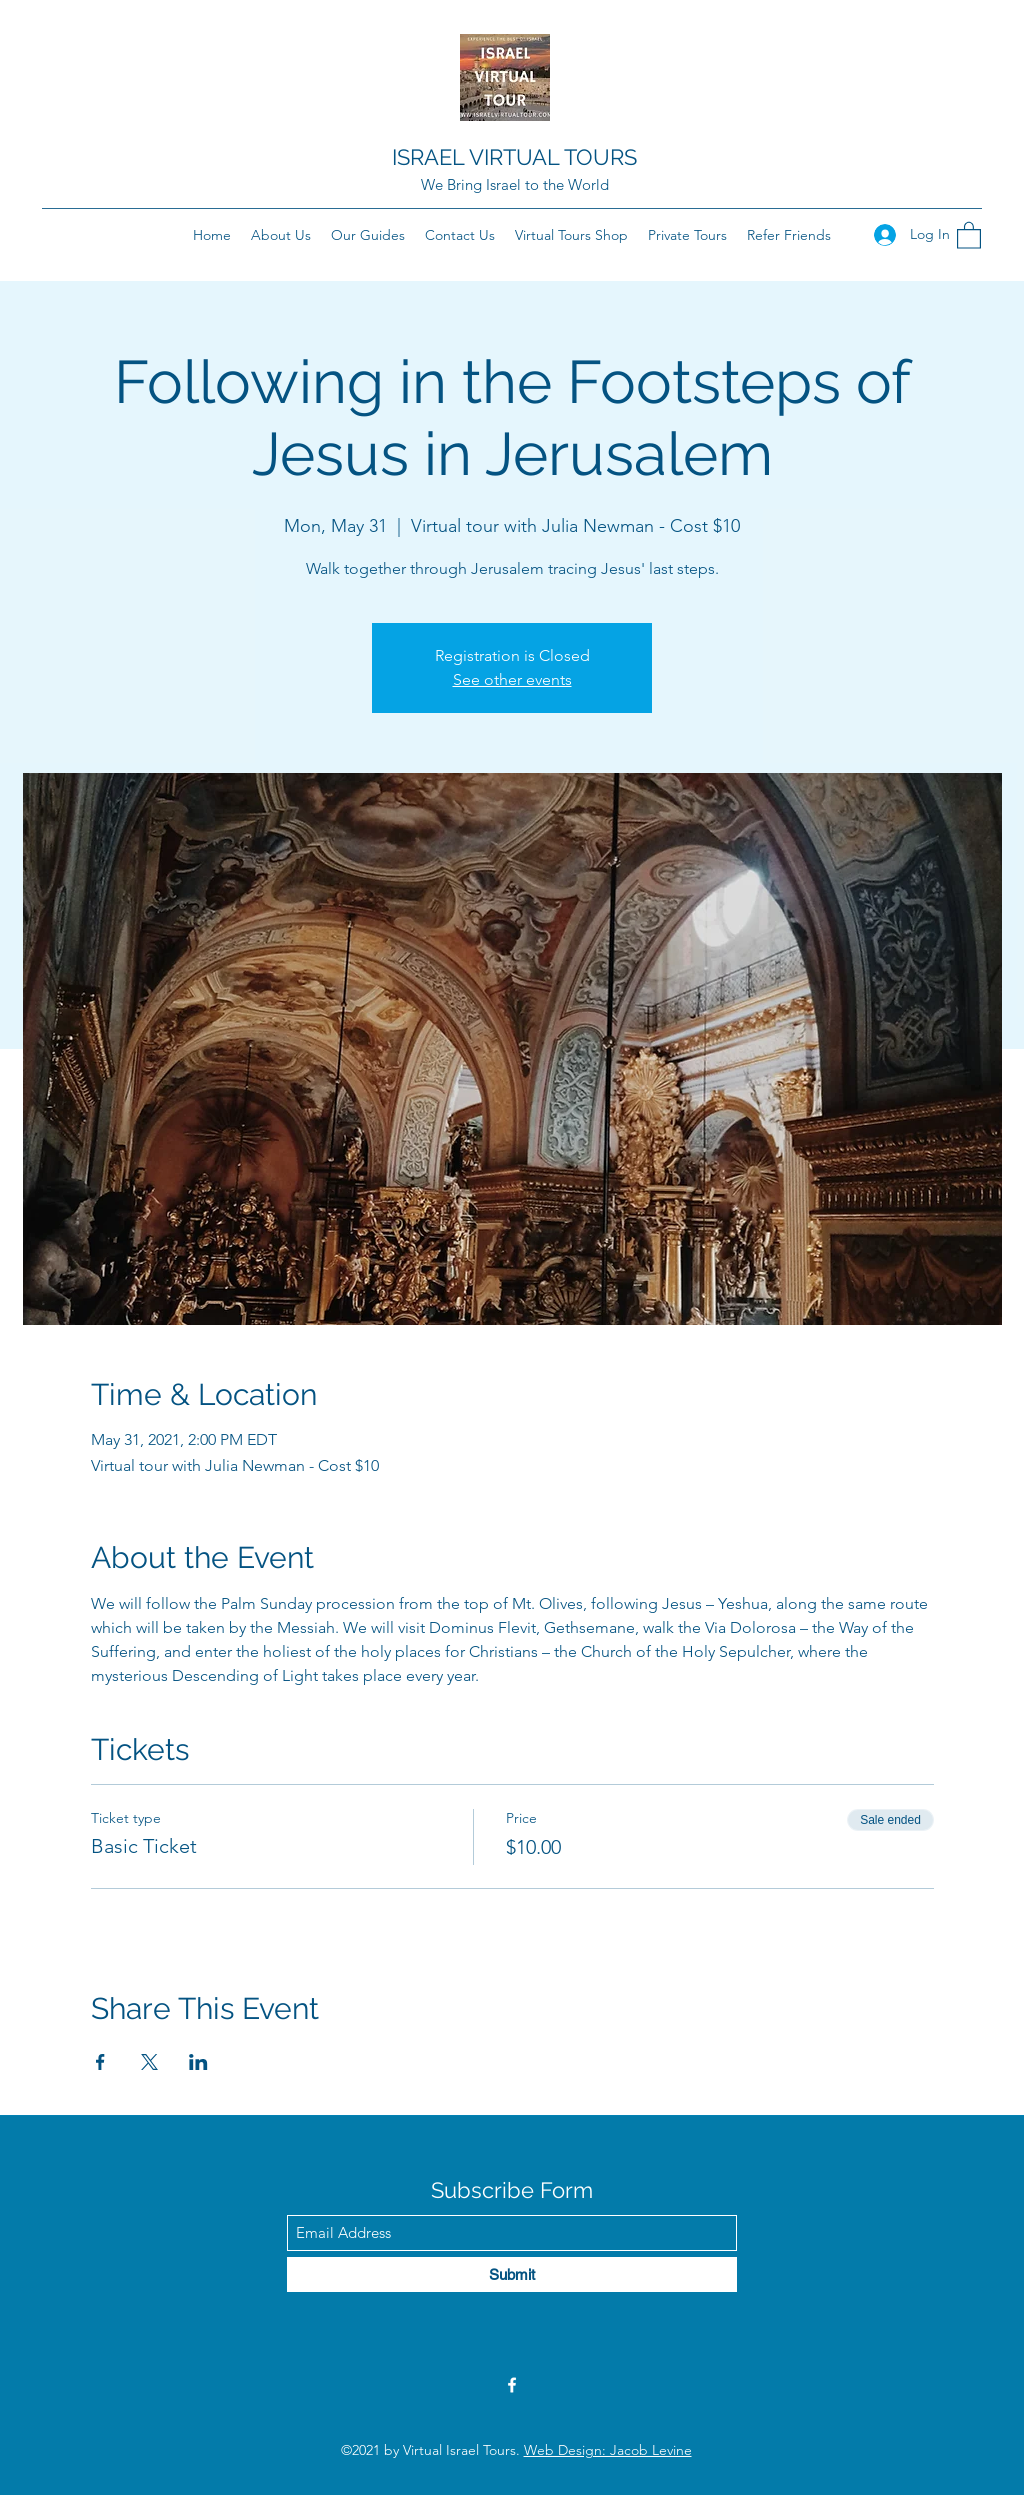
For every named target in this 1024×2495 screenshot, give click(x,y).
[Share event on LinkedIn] (198, 2062)
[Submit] (512, 2274)
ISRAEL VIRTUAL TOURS (514, 157)
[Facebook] (512, 2385)
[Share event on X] (149, 2062)
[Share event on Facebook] (100, 2062)
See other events (512, 679)
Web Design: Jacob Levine (608, 2450)
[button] (969, 234)
